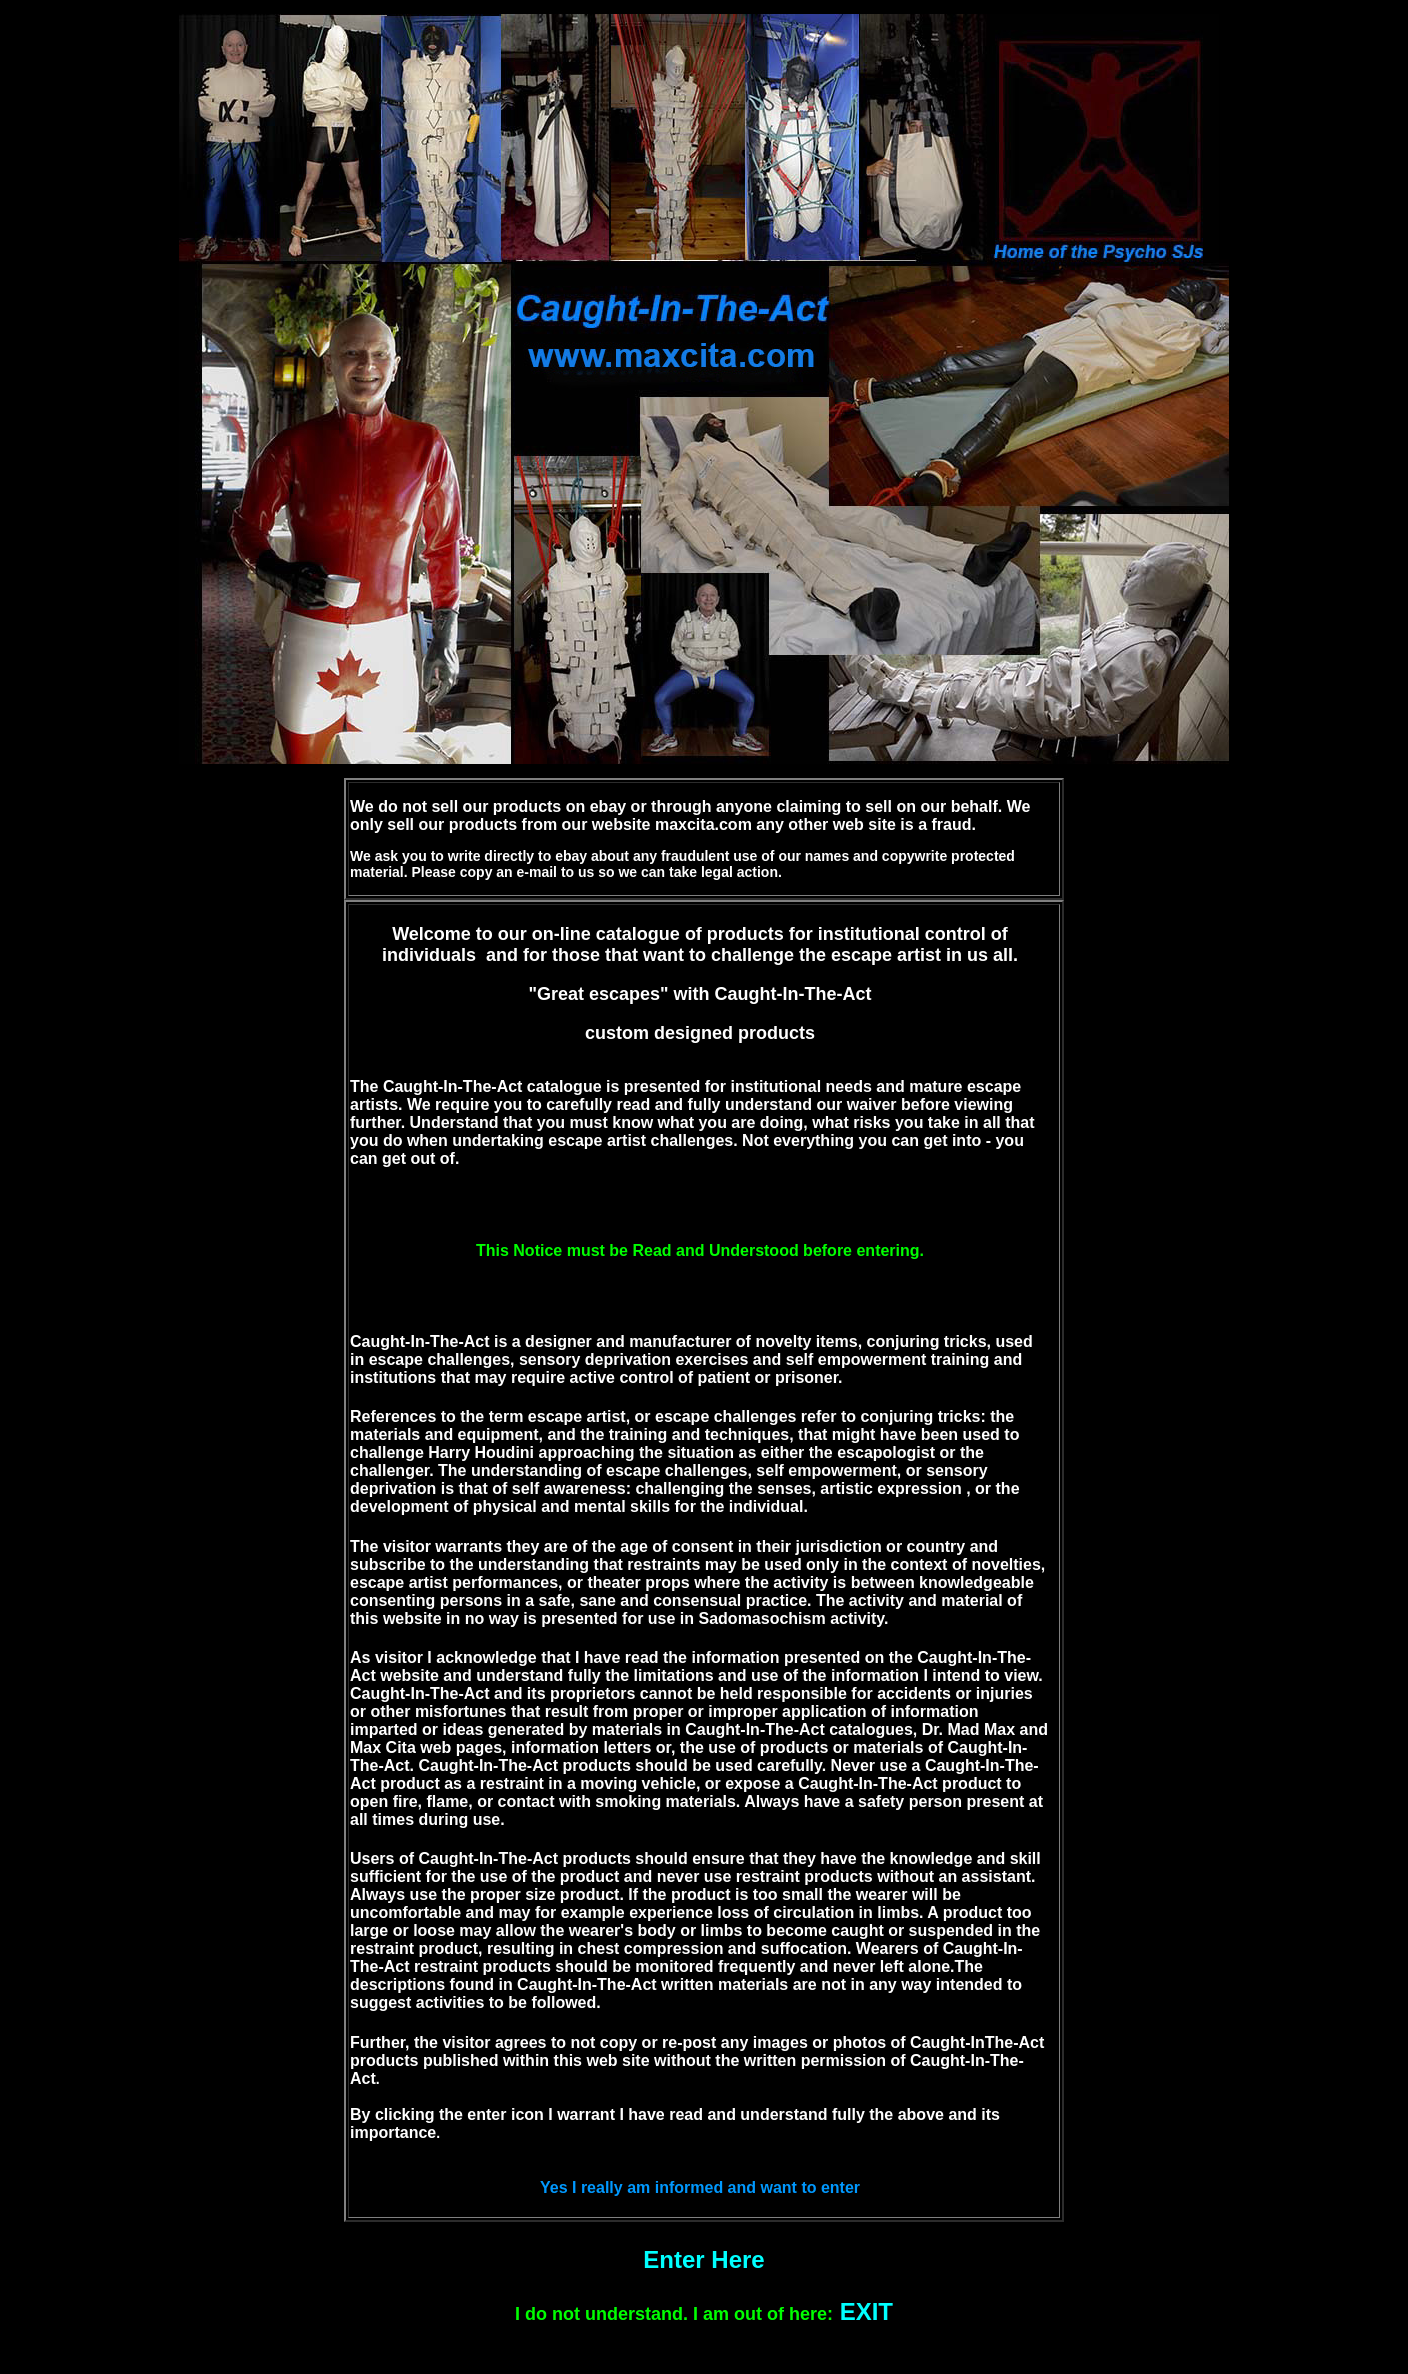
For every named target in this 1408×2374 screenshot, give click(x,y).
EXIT (866, 2311)
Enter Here (703, 2259)
